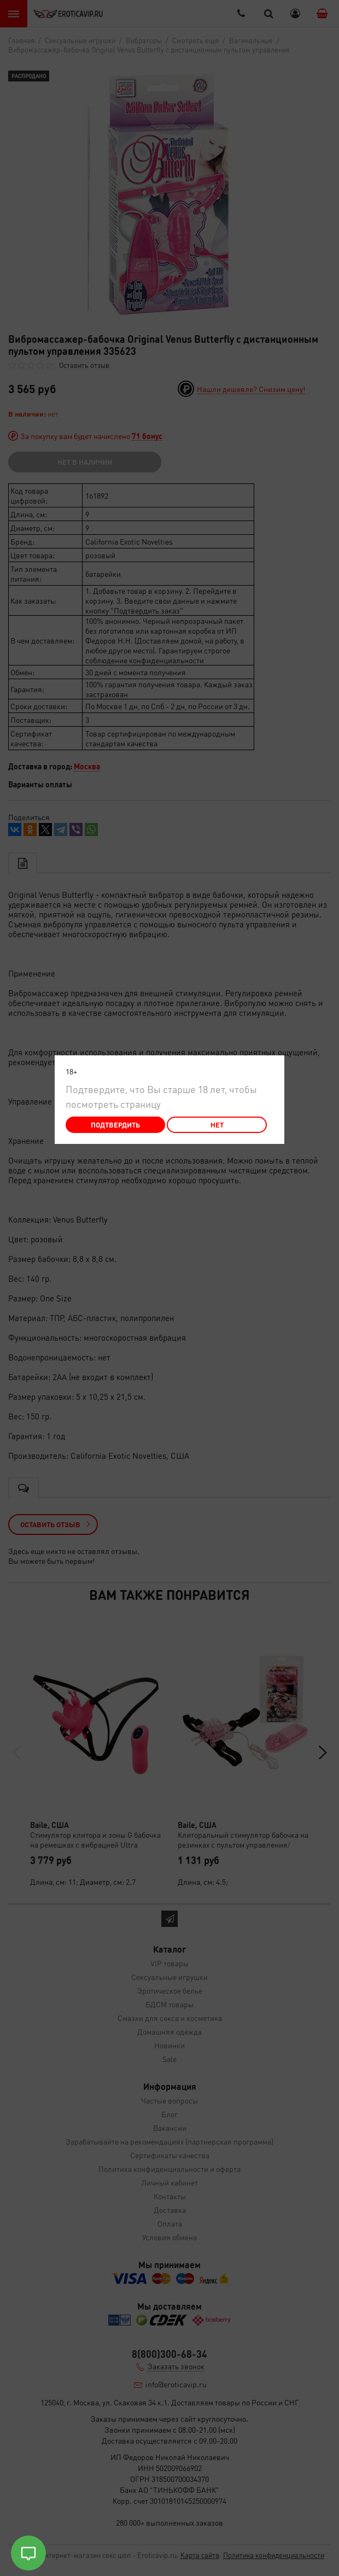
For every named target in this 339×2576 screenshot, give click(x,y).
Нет (217, 1124)
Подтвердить (115, 1124)
